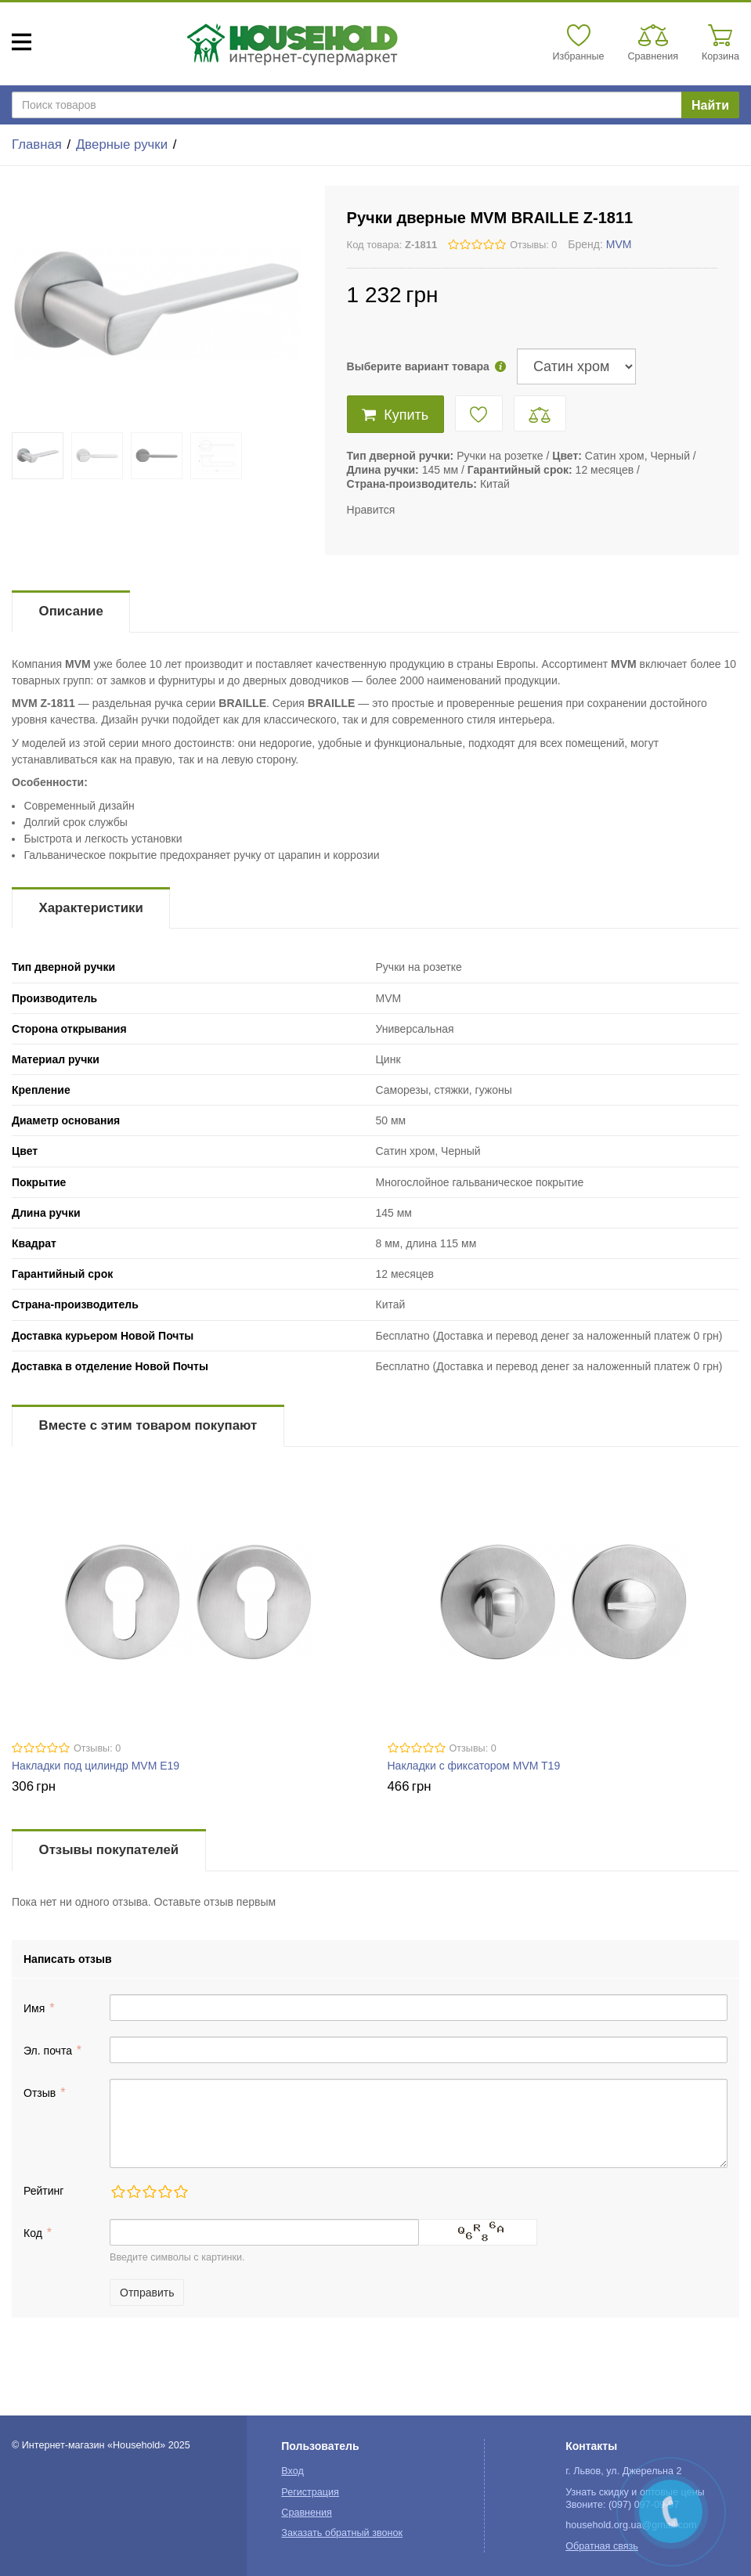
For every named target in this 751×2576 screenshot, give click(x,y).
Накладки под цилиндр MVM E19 (95, 1765)
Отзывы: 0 (533, 245)
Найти (710, 105)
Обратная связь (601, 2546)
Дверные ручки (122, 144)
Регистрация (310, 2492)
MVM (619, 244)
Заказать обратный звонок (342, 2532)
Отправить (147, 2292)
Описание (71, 611)
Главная (37, 144)
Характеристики (91, 907)
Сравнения (306, 2512)
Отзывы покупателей (109, 1849)
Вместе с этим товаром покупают (148, 1425)
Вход (292, 2471)
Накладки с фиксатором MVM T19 (474, 1765)
